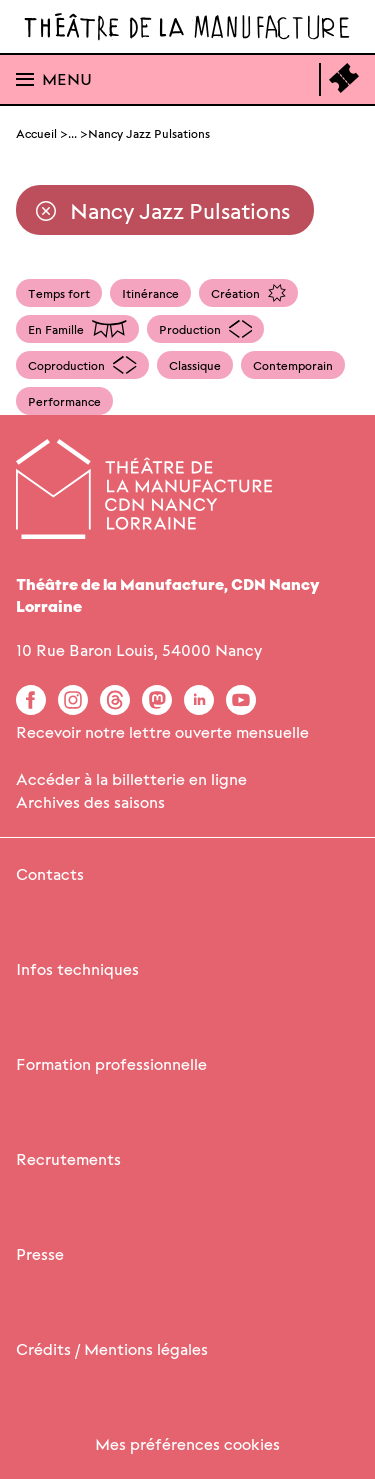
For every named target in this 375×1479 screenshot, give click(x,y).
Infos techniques (77, 968)
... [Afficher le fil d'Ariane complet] (72, 132)
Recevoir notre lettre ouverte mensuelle (162, 731)
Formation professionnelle (111, 1063)
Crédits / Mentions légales (112, 1348)
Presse (40, 1253)
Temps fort (59, 292)
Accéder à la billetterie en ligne (131, 778)
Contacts (50, 873)
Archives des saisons (90, 801)
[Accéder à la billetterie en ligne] (344, 89)
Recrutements (68, 1158)
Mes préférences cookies (187, 1443)
